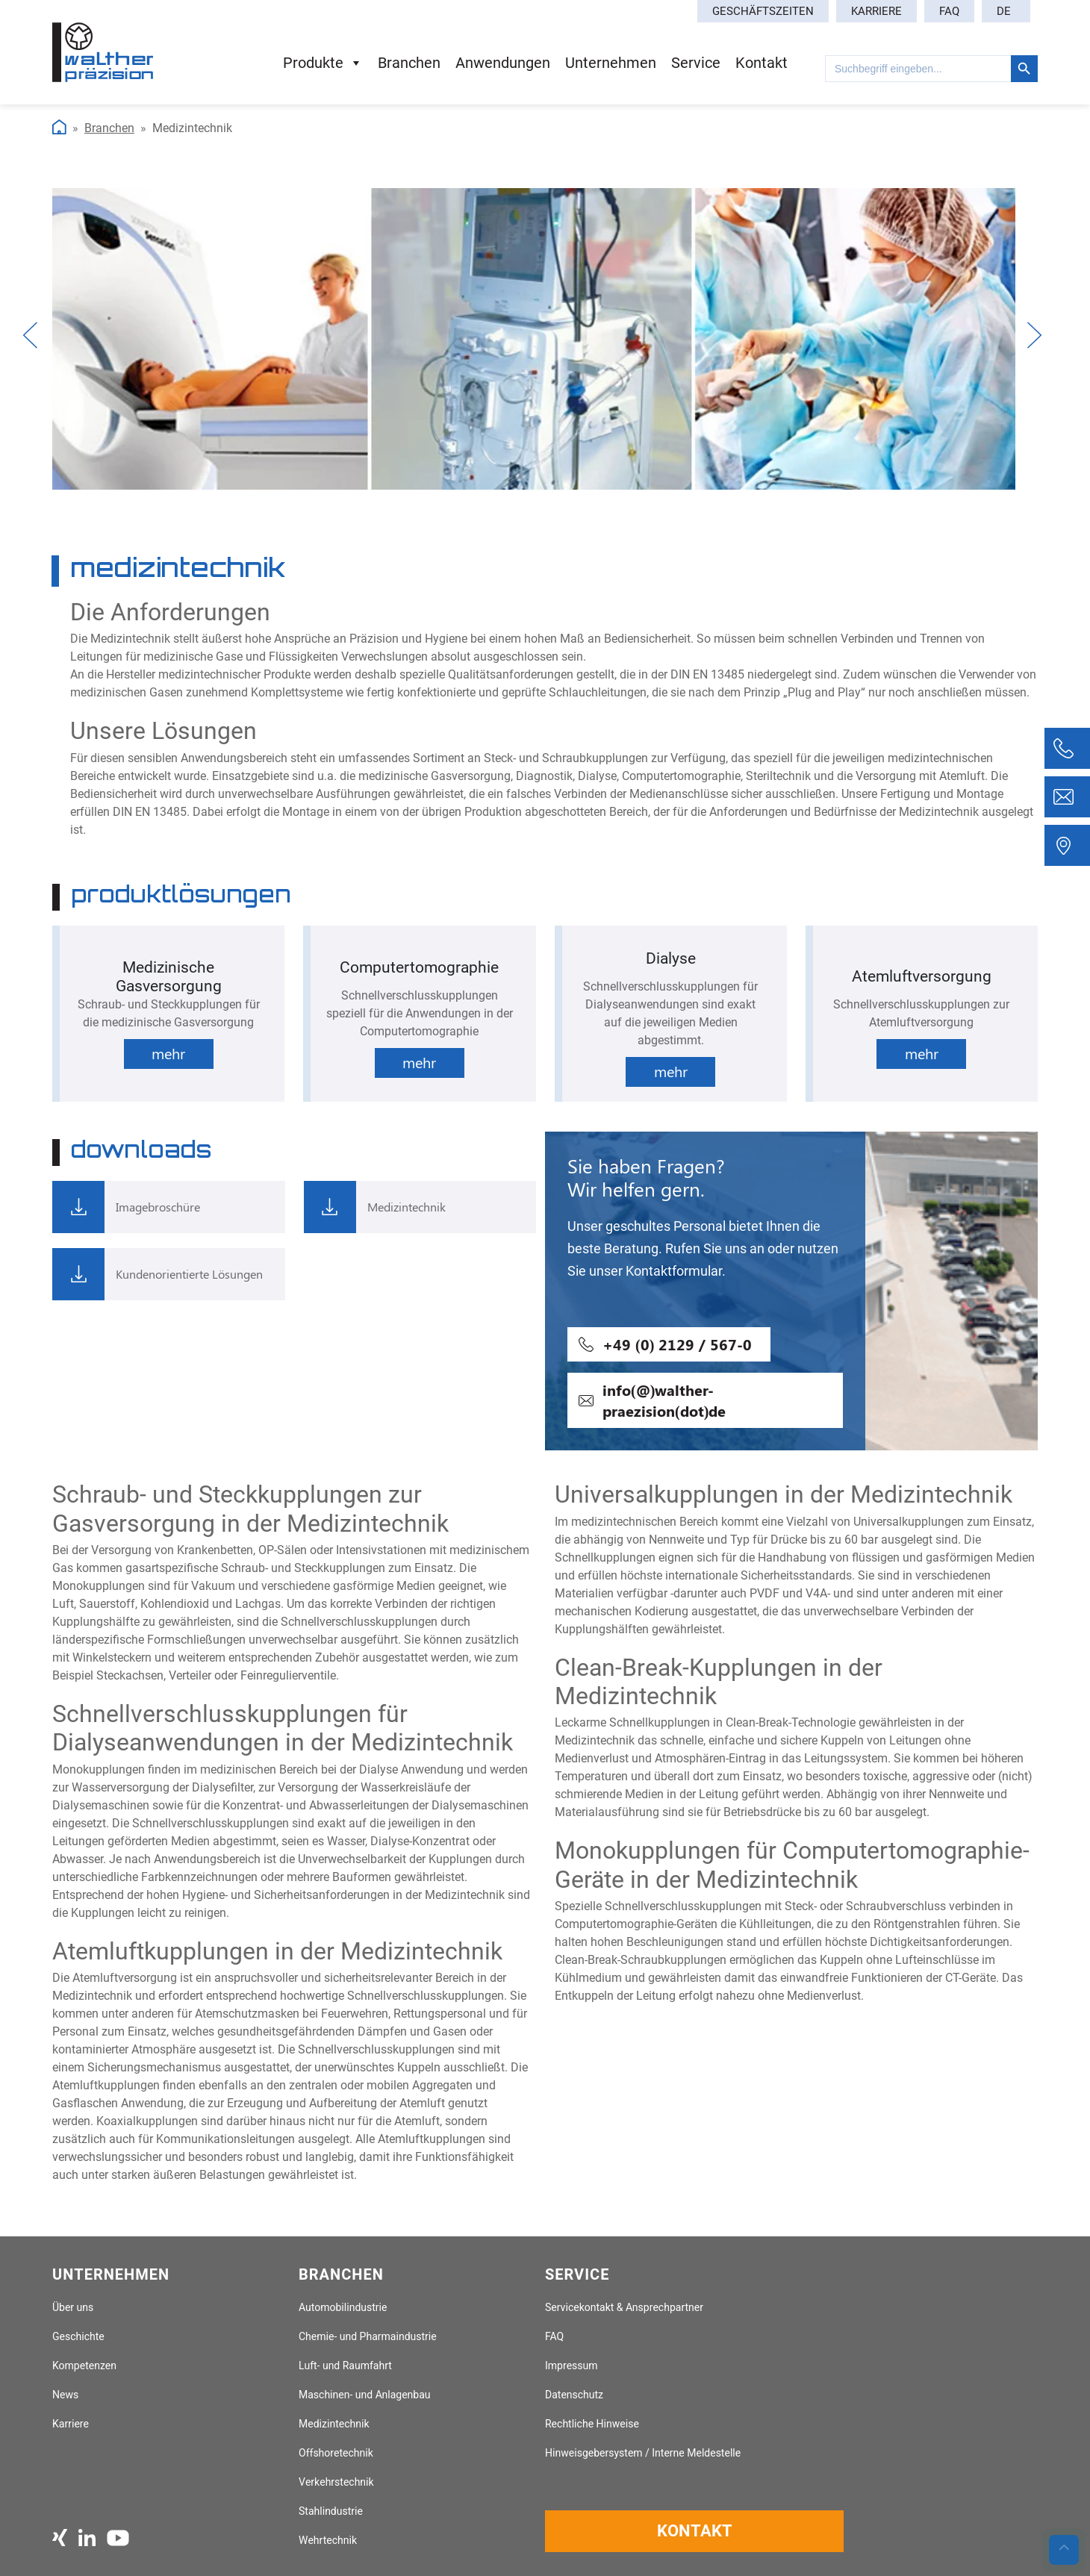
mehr (168, 1053)
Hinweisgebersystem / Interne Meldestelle (643, 2453)
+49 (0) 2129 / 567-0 (677, 1344)
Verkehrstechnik (336, 2482)
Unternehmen (610, 63)
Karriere (876, 11)
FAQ (949, 11)
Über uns (72, 2307)
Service (695, 63)
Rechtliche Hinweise (592, 2424)
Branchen (409, 63)
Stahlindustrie (331, 2511)
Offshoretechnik (336, 2453)
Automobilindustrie (343, 2307)
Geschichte (78, 2337)
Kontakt (761, 63)
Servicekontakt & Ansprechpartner (624, 2307)
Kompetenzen (84, 2366)
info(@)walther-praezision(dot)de (664, 1399)
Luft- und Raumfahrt (345, 2366)
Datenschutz (574, 2395)
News (65, 2395)
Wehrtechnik (328, 2540)
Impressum (571, 2366)
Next (1035, 335)
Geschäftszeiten (763, 11)
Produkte (323, 63)
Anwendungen (502, 63)
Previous (32, 335)
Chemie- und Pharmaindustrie (368, 2337)
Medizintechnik (334, 2424)
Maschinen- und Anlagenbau (365, 2395)
